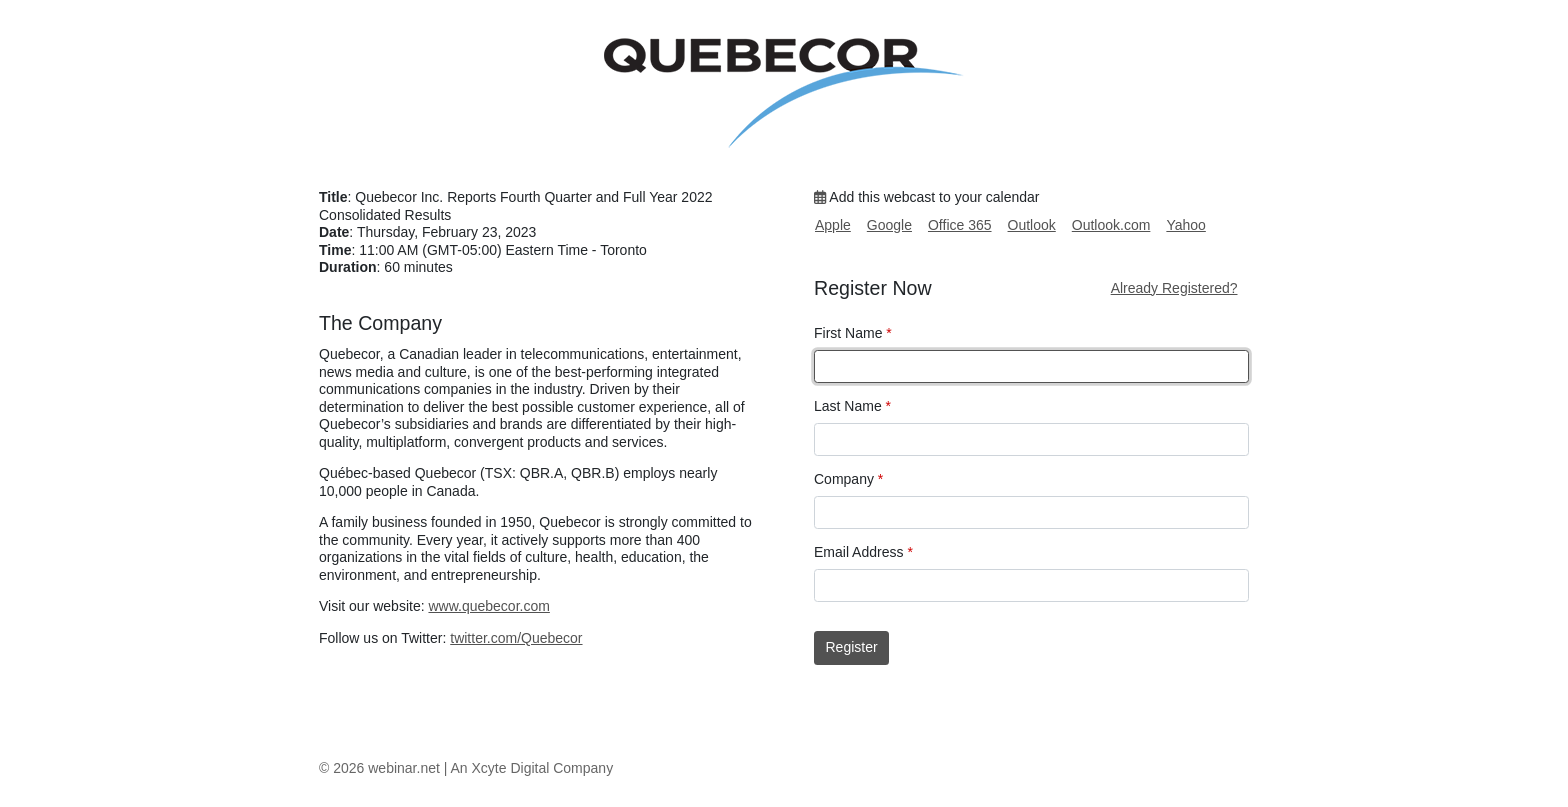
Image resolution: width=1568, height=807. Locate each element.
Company (848, 479)
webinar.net (404, 768)
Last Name (852, 406)
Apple (833, 225)
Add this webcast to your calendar (926, 197)
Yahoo (1185, 225)
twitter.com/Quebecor (516, 638)
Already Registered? (1174, 288)
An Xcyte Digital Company (532, 768)
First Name (853, 333)
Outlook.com (1111, 225)
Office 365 (960, 225)
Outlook (1032, 225)
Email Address (863, 552)
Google (889, 225)
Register (852, 647)
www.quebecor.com (488, 606)
